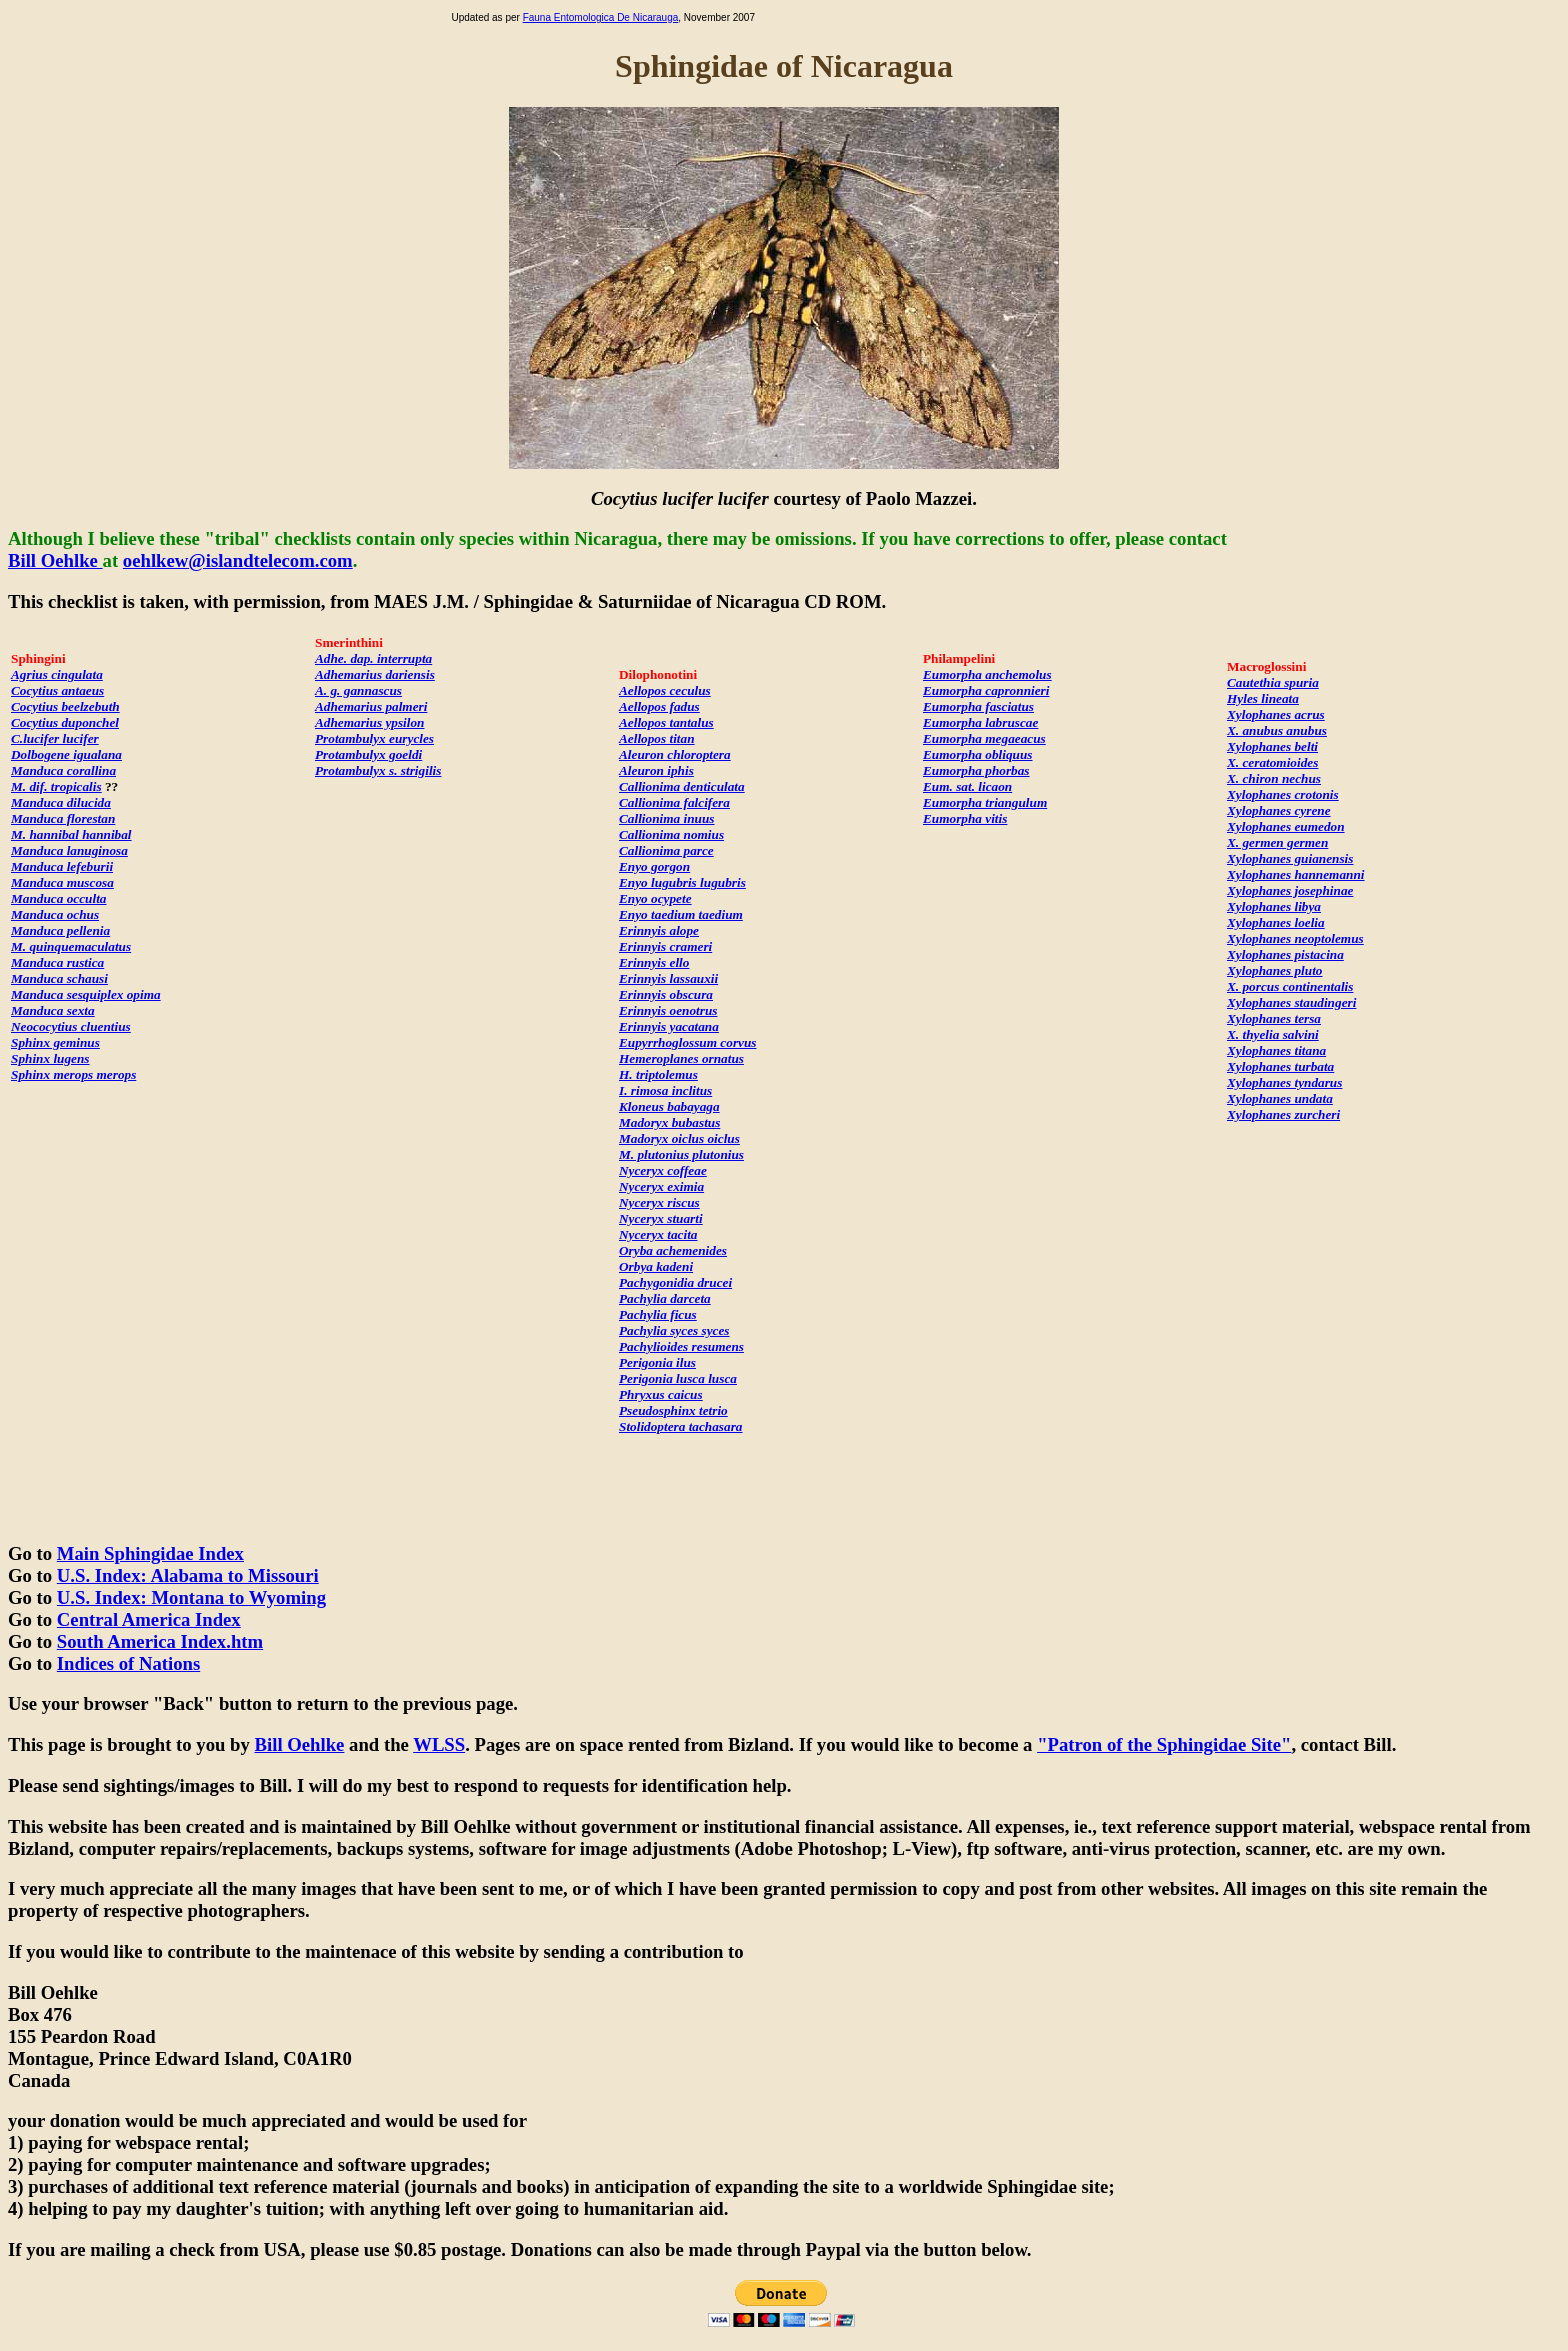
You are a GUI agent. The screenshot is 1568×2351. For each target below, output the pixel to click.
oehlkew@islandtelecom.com (238, 560)
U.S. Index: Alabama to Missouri (188, 1575)
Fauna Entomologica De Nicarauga (601, 17)
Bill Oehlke (55, 560)
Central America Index (149, 1619)
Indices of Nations (128, 1663)
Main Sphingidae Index (150, 1553)
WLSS (439, 1744)
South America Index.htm (160, 1641)
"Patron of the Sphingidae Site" (1164, 1744)
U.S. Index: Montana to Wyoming (191, 1597)
